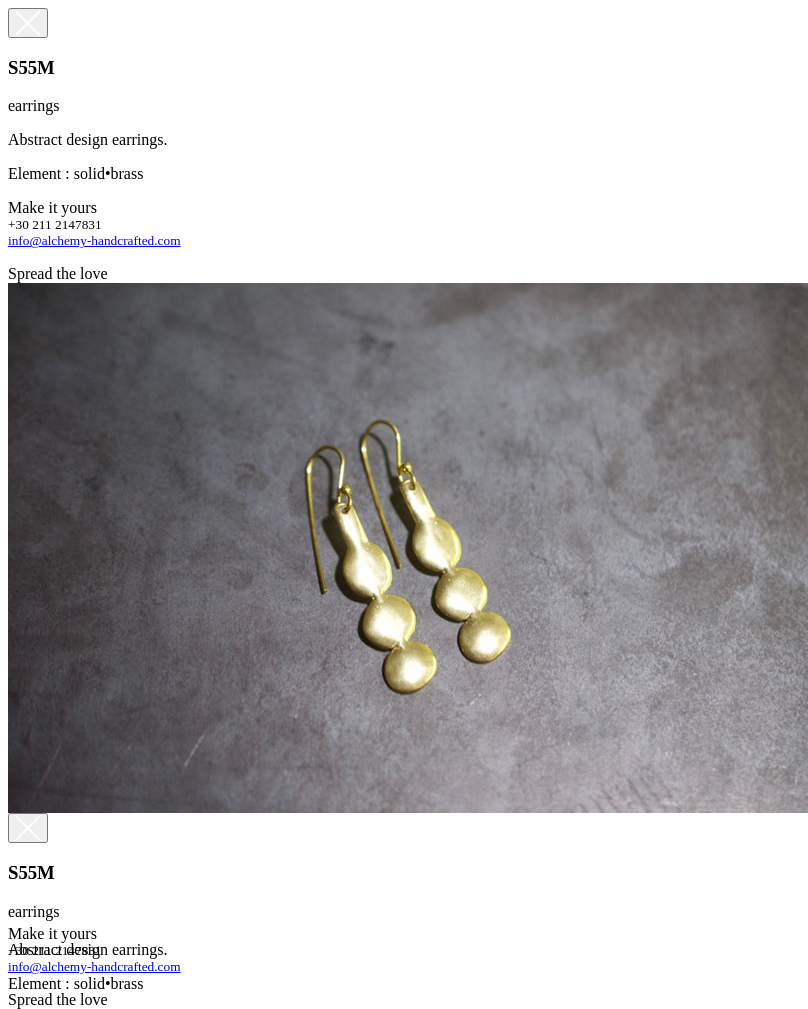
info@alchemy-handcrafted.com (94, 240)
